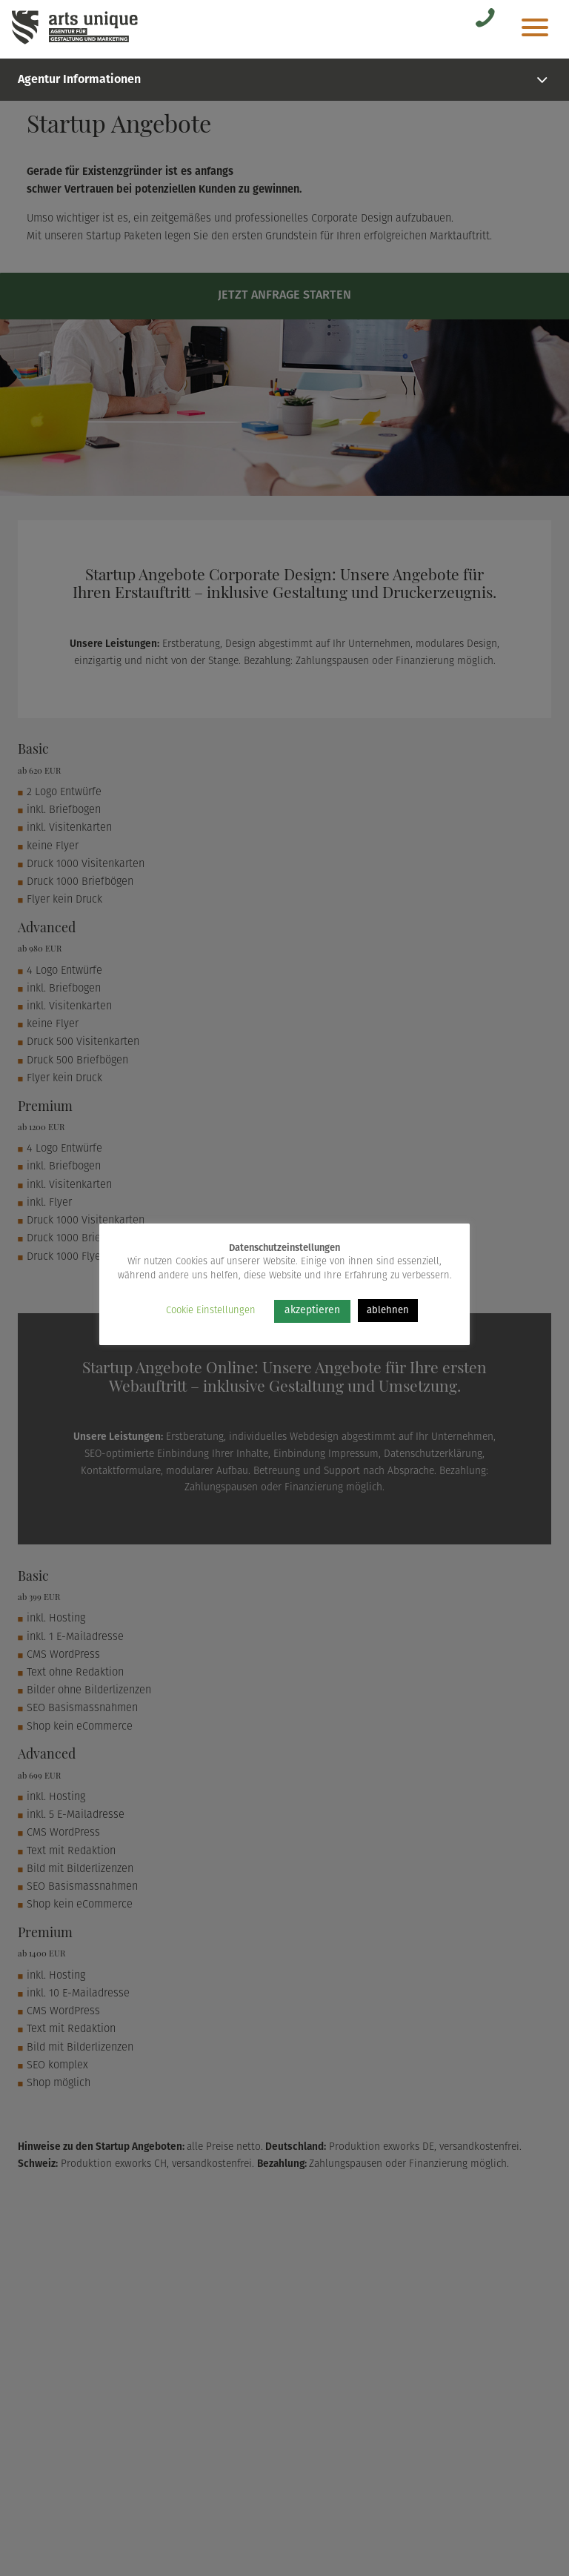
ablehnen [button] (388, 1310)
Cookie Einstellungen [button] (211, 1310)
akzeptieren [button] (312, 1310)
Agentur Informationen (284, 80)
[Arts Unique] (75, 43)
